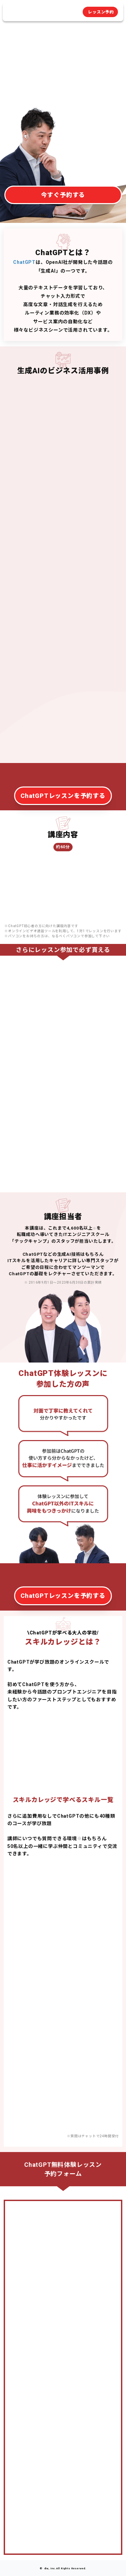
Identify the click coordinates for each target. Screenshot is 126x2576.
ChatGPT (24, 262)
